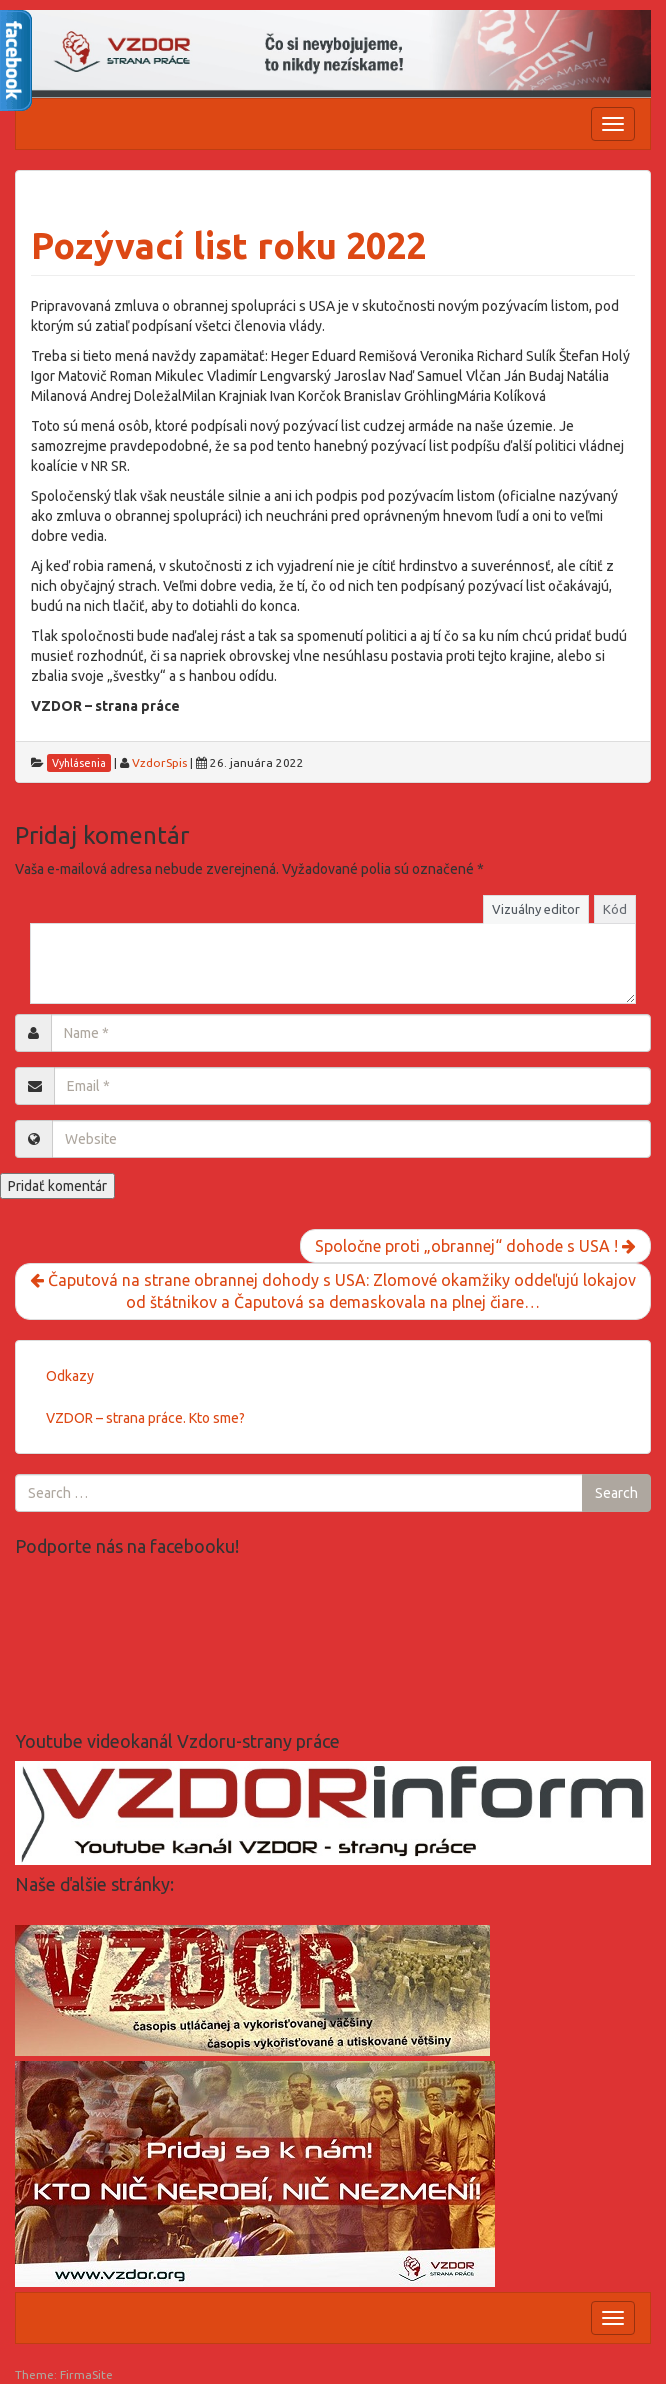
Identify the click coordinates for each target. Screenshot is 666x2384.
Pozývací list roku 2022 (228, 245)
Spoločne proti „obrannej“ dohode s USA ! (475, 1246)
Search (616, 1493)
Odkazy (70, 1376)
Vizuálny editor (536, 909)
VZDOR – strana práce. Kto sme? (145, 1418)
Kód (615, 909)
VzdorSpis (159, 762)
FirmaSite (86, 2374)
